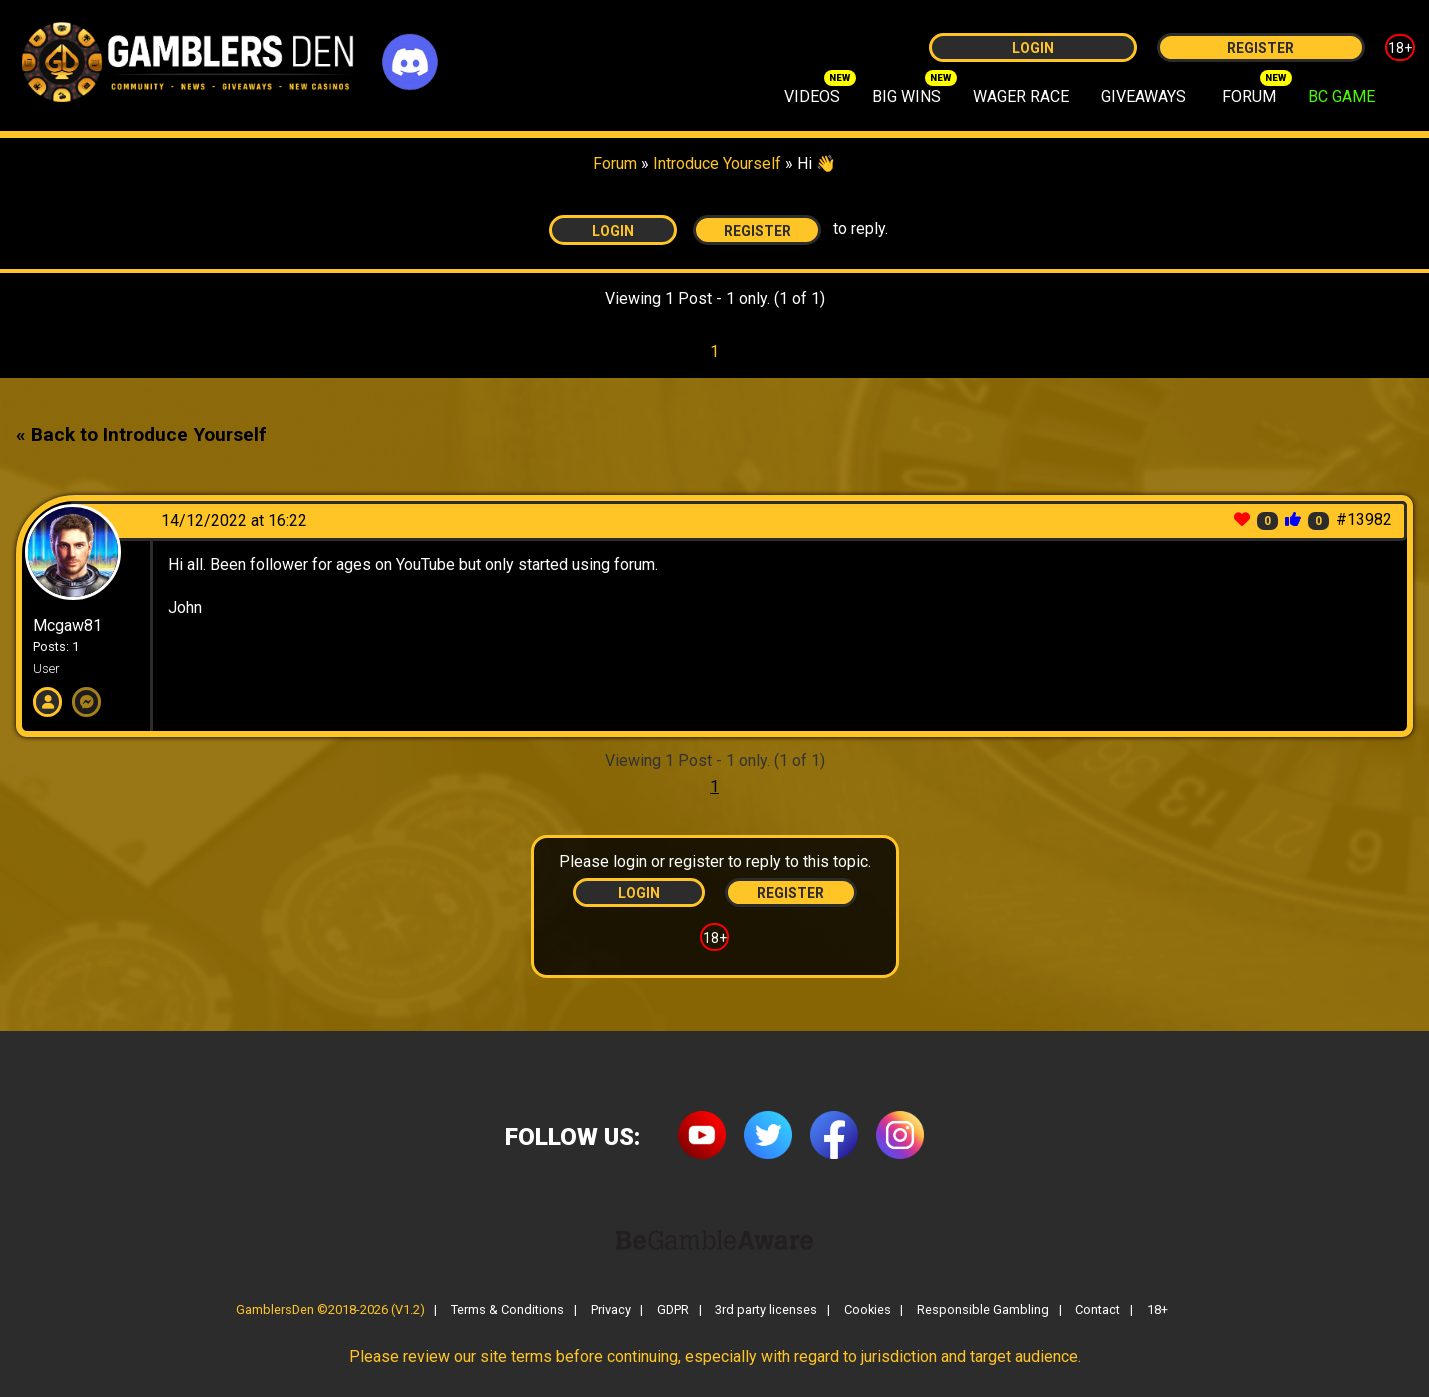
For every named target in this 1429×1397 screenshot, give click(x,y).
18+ (1400, 48)
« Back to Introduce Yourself (141, 434)
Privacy (611, 1310)
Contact (1097, 1310)
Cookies (867, 1310)
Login (1033, 48)
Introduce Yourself (719, 163)
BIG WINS (906, 96)
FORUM (1249, 96)
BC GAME (1341, 96)
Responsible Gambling (983, 1310)
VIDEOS (812, 96)
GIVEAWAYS (1143, 96)
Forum (615, 163)
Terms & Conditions (507, 1310)
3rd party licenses (766, 1310)
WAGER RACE (1021, 96)
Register (1260, 48)
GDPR (673, 1310)
